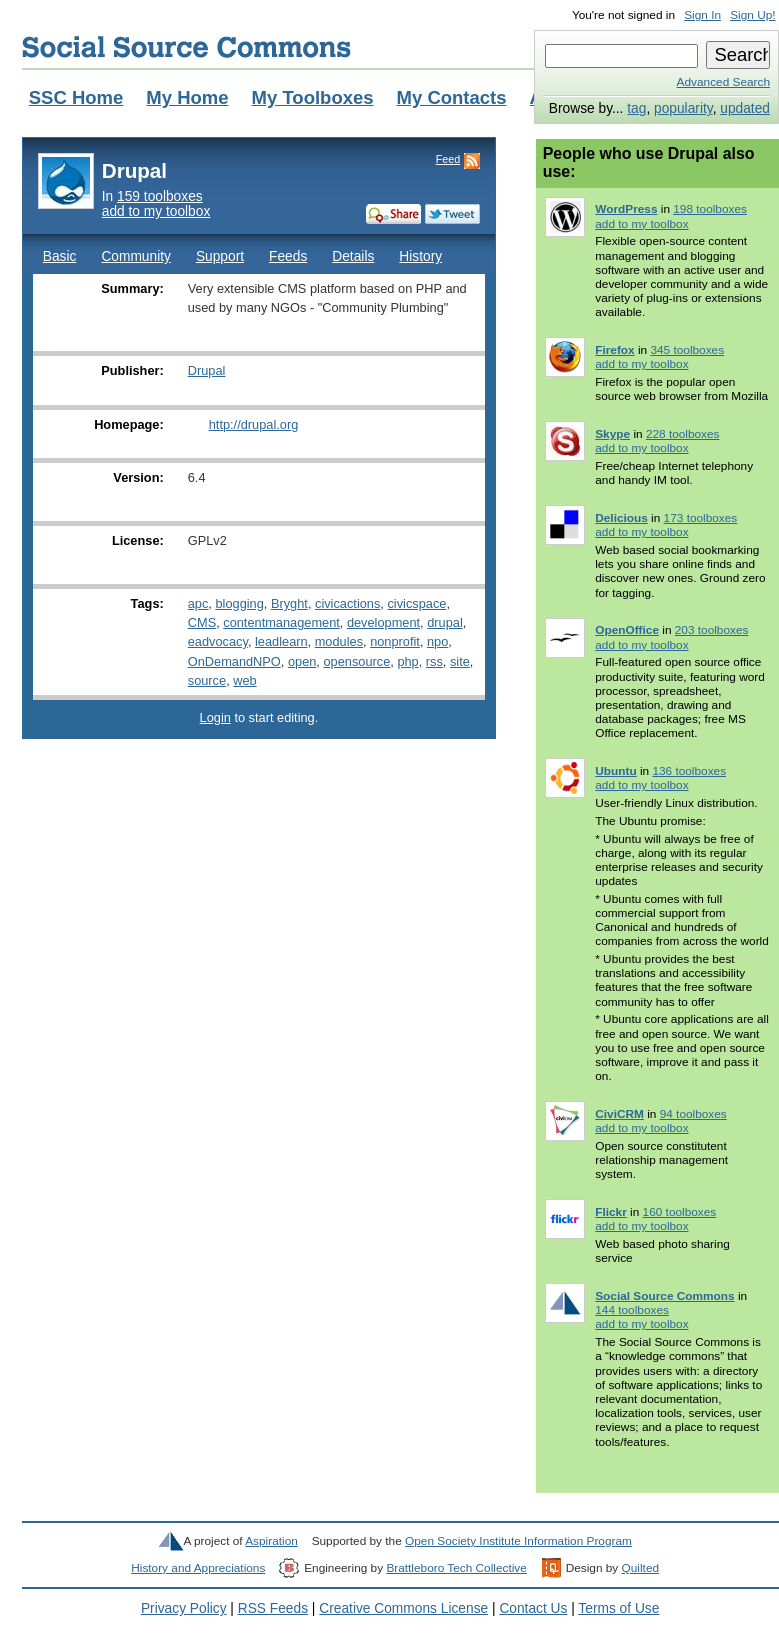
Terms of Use (618, 1608)
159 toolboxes (160, 196)
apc (198, 603)
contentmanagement (281, 622)
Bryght (289, 603)
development (383, 622)
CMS (202, 622)
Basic (60, 256)
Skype (612, 434)
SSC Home (76, 97)
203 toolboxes (712, 630)
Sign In (702, 15)
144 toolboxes (632, 1310)
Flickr (611, 1212)
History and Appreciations (198, 1568)
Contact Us (533, 1608)
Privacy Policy (184, 1608)
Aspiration (271, 1541)
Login (215, 717)
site (460, 661)
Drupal (207, 370)
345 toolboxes (687, 350)
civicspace (416, 603)
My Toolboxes (313, 97)
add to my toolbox (156, 211)
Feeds (288, 256)
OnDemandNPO (234, 661)
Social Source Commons (186, 47)
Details (353, 256)
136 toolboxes (689, 771)
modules (339, 641)
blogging (239, 603)
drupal (445, 622)
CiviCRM (619, 1114)
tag (636, 108)
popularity (683, 108)
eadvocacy (218, 641)
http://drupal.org (254, 424)
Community (136, 256)
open (302, 661)
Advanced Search (723, 82)
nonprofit (395, 641)
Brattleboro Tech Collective (456, 1568)
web (244, 680)
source (207, 680)
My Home (187, 97)
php (407, 661)
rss (434, 661)
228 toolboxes (683, 434)
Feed (448, 159)
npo (437, 641)
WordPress (626, 209)
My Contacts (452, 97)
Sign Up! (752, 15)
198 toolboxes (710, 209)
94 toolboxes (693, 1114)
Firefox (614, 350)
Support (220, 256)
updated (745, 108)
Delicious (621, 518)
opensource (356, 661)
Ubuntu (615, 771)
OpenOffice (627, 630)
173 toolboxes (701, 518)
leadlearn (281, 641)
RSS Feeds (273, 1608)
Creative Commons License (403, 1608)
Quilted (640, 1568)
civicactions (347, 603)
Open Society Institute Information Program (518, 1541)
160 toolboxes (680, 1212)
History (420, 256)
